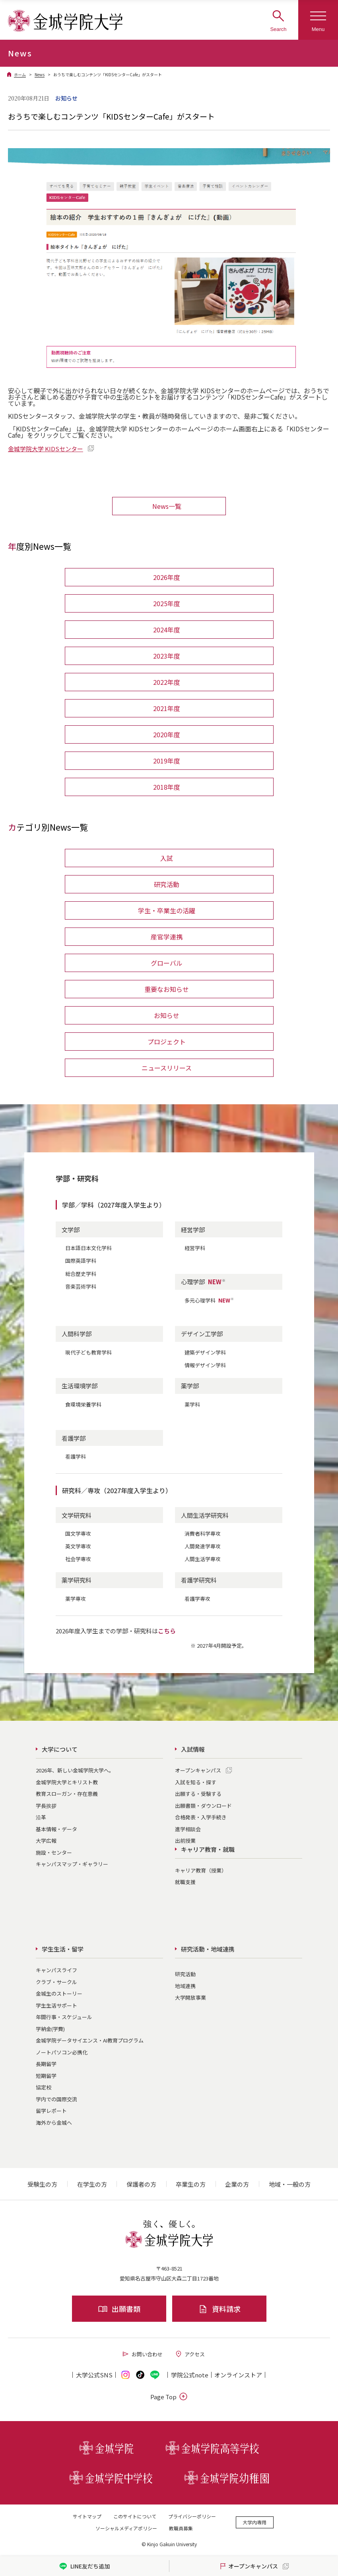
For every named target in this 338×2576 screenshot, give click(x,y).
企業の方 (237, 2184)
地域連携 (185, 1986)
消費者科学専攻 (203, 1533)
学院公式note (189, 2375)
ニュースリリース (167, 1068)
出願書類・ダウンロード (203, 1805)
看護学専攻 (197, 1598)
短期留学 (46, 2075)
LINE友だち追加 (84, 2566)
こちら (167, 1631)
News (40, 74)
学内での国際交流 (56, 2099)
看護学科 (75, 1456)
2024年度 (166, 629)
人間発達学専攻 (203, 1546)
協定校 (43, 2087)
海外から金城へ (54, 2122)
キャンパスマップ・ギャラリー (72, 1864)
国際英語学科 (80, 1260)
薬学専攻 (75, 1598)
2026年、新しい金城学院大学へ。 (75, 1770)
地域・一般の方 (290, 2184)
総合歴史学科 (80, 1273)
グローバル (167, 963)
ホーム (20, 74)
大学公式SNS (94, 2375)
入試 (166, 858)
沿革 (41, 1817)
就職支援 (185, 1882)
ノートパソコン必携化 (61, 2052)
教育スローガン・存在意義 (67, 1793)
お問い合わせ (142, 2354)
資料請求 (219, 2309)
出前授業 (185, 1840)
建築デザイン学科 (205, 1352)
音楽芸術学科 (80, 1286)
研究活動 (166, 884)
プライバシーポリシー (192, 2516)
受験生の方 (42, 2184)
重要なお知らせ (166, 989)
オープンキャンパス (198, 1770)
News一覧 (166, 506)
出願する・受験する (198, 1793)
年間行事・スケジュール (64, 2017)
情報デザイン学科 (205, 1365)
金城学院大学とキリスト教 (67, 1782)
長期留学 (46, 2064)
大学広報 (46, 1840)
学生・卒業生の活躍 (166, 910)
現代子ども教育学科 (88, 1352)
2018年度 (166, 787)
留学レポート (51, 2110)
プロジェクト (167, 1041)
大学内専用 (254, 2522)
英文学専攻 (78, 1546)
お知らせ (166, 1015)
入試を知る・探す (195, 1782)
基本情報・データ (56, 1829)
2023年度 (166, 656)
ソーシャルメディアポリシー (126, 2528)
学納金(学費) (50, 2029)
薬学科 (192, 1404)
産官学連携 (167, 936)
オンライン (238, 2375)
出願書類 (119, 2309)
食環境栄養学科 (83, 1404)
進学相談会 (188, 1829)
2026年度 (166, 577)
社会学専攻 (78, 1559)
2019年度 (166, 760)
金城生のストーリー (59, 1993)
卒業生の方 (191, 2184)
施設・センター (54, 1852)
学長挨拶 (46, 1805)
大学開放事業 (190, 1997)
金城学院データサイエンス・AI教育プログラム (90, 2040)
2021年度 (166, 708)
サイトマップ (87, 2516)
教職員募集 (181, 2528)
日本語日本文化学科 (88, 1248)
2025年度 (166, 603)
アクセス (190, 2354)
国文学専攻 (78, 1533)
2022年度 (166, 682)
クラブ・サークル (56, 1982)
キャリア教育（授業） (201, 1870)
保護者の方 (141, 2184)
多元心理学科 (209, 1300)
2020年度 (166, 734)
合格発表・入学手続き (201, 1817)
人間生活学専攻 (203, 1559)
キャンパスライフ (56, 1970)
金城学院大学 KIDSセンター (45, 448)
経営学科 (195, 1248)
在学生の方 (92, 2184)
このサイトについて (134, 2516)
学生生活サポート (56, 2005)
